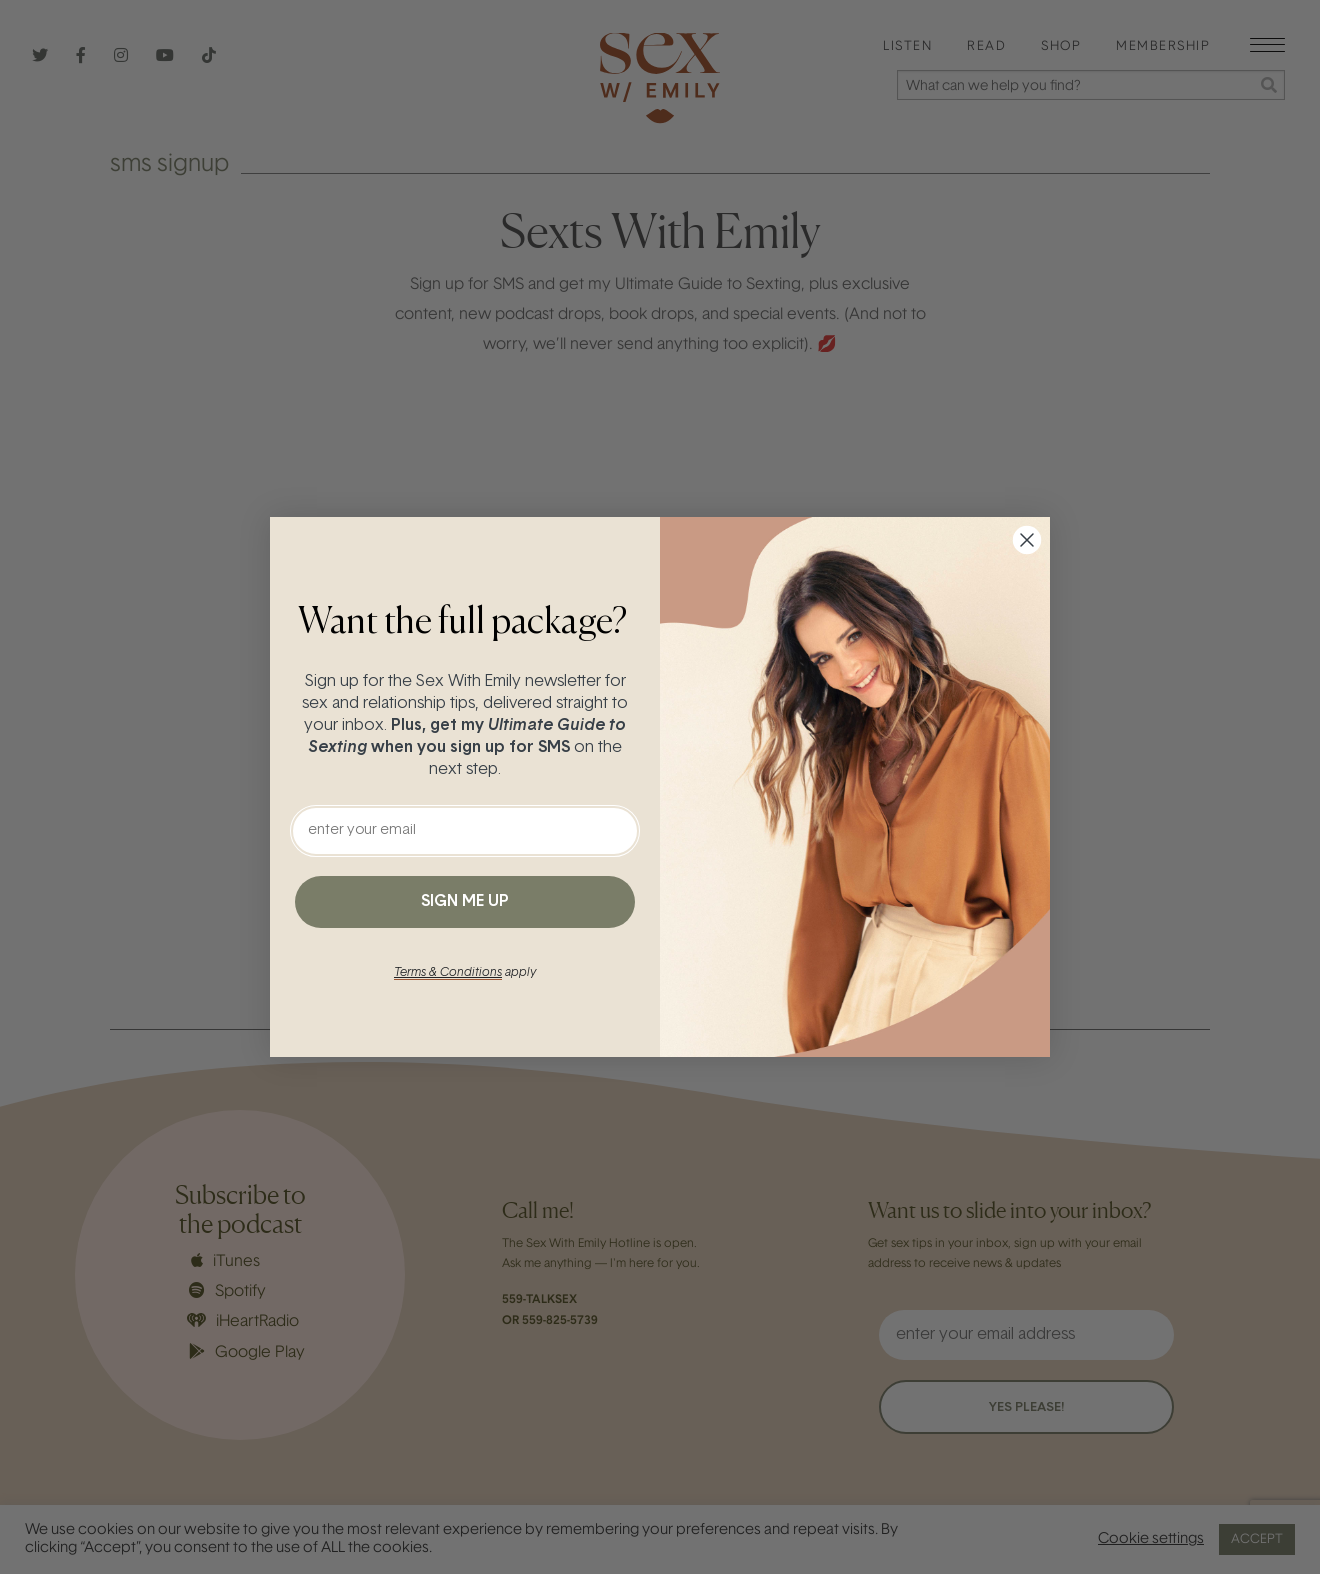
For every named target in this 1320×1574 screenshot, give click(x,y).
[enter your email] (465, 831)
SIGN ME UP (465, 902)
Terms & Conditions (448, 973)
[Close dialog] (1027, 540)
